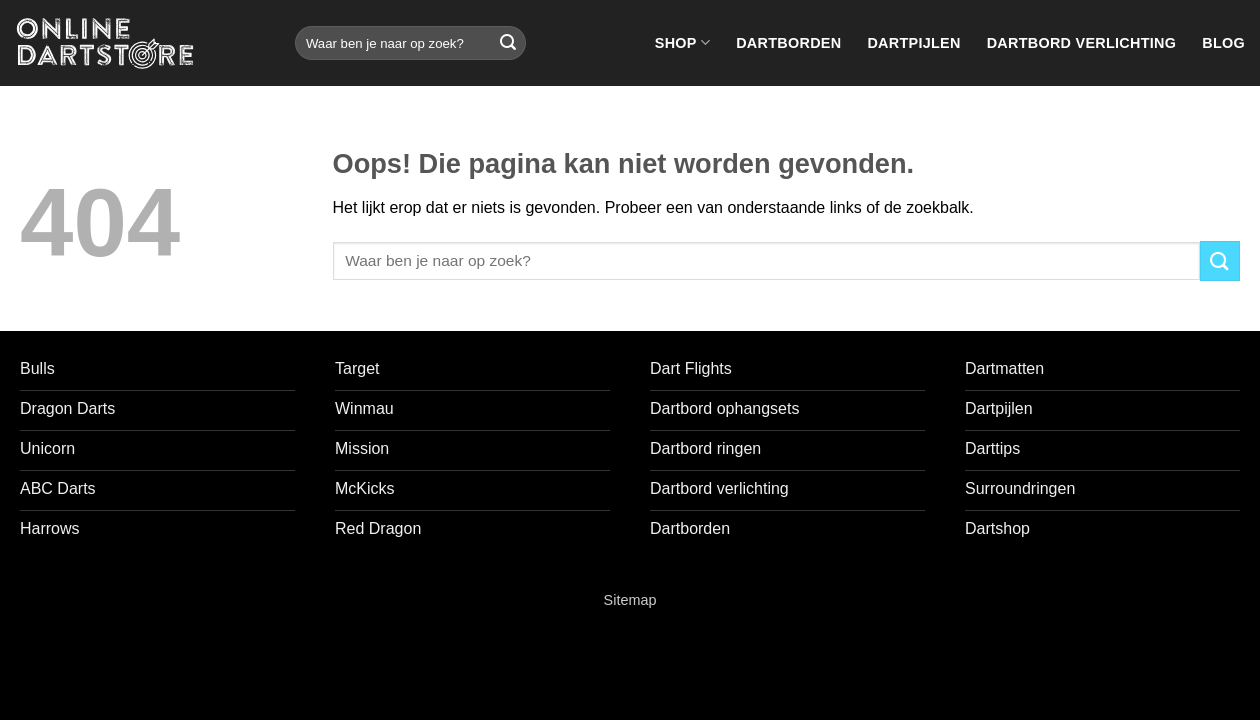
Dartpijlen (913, 43)
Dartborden (788, 43)
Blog (1223, 43)
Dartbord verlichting (1082, 43)
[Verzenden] (508, 43)
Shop (682, 42)
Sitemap (630, 600)
